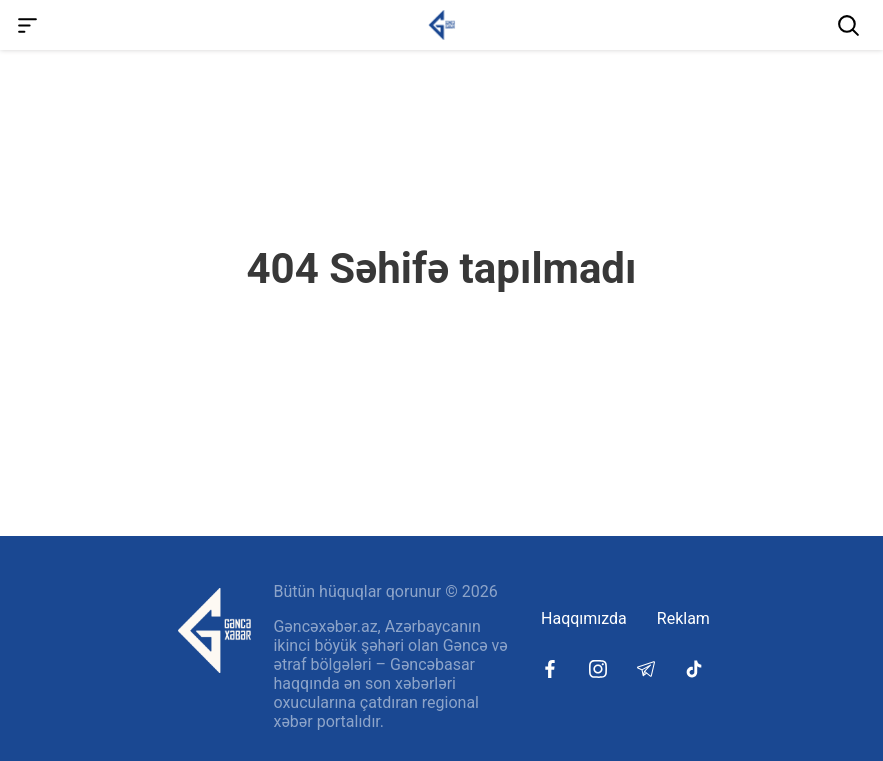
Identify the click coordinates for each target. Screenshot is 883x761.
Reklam (683, 618)
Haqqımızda (584, 618)
